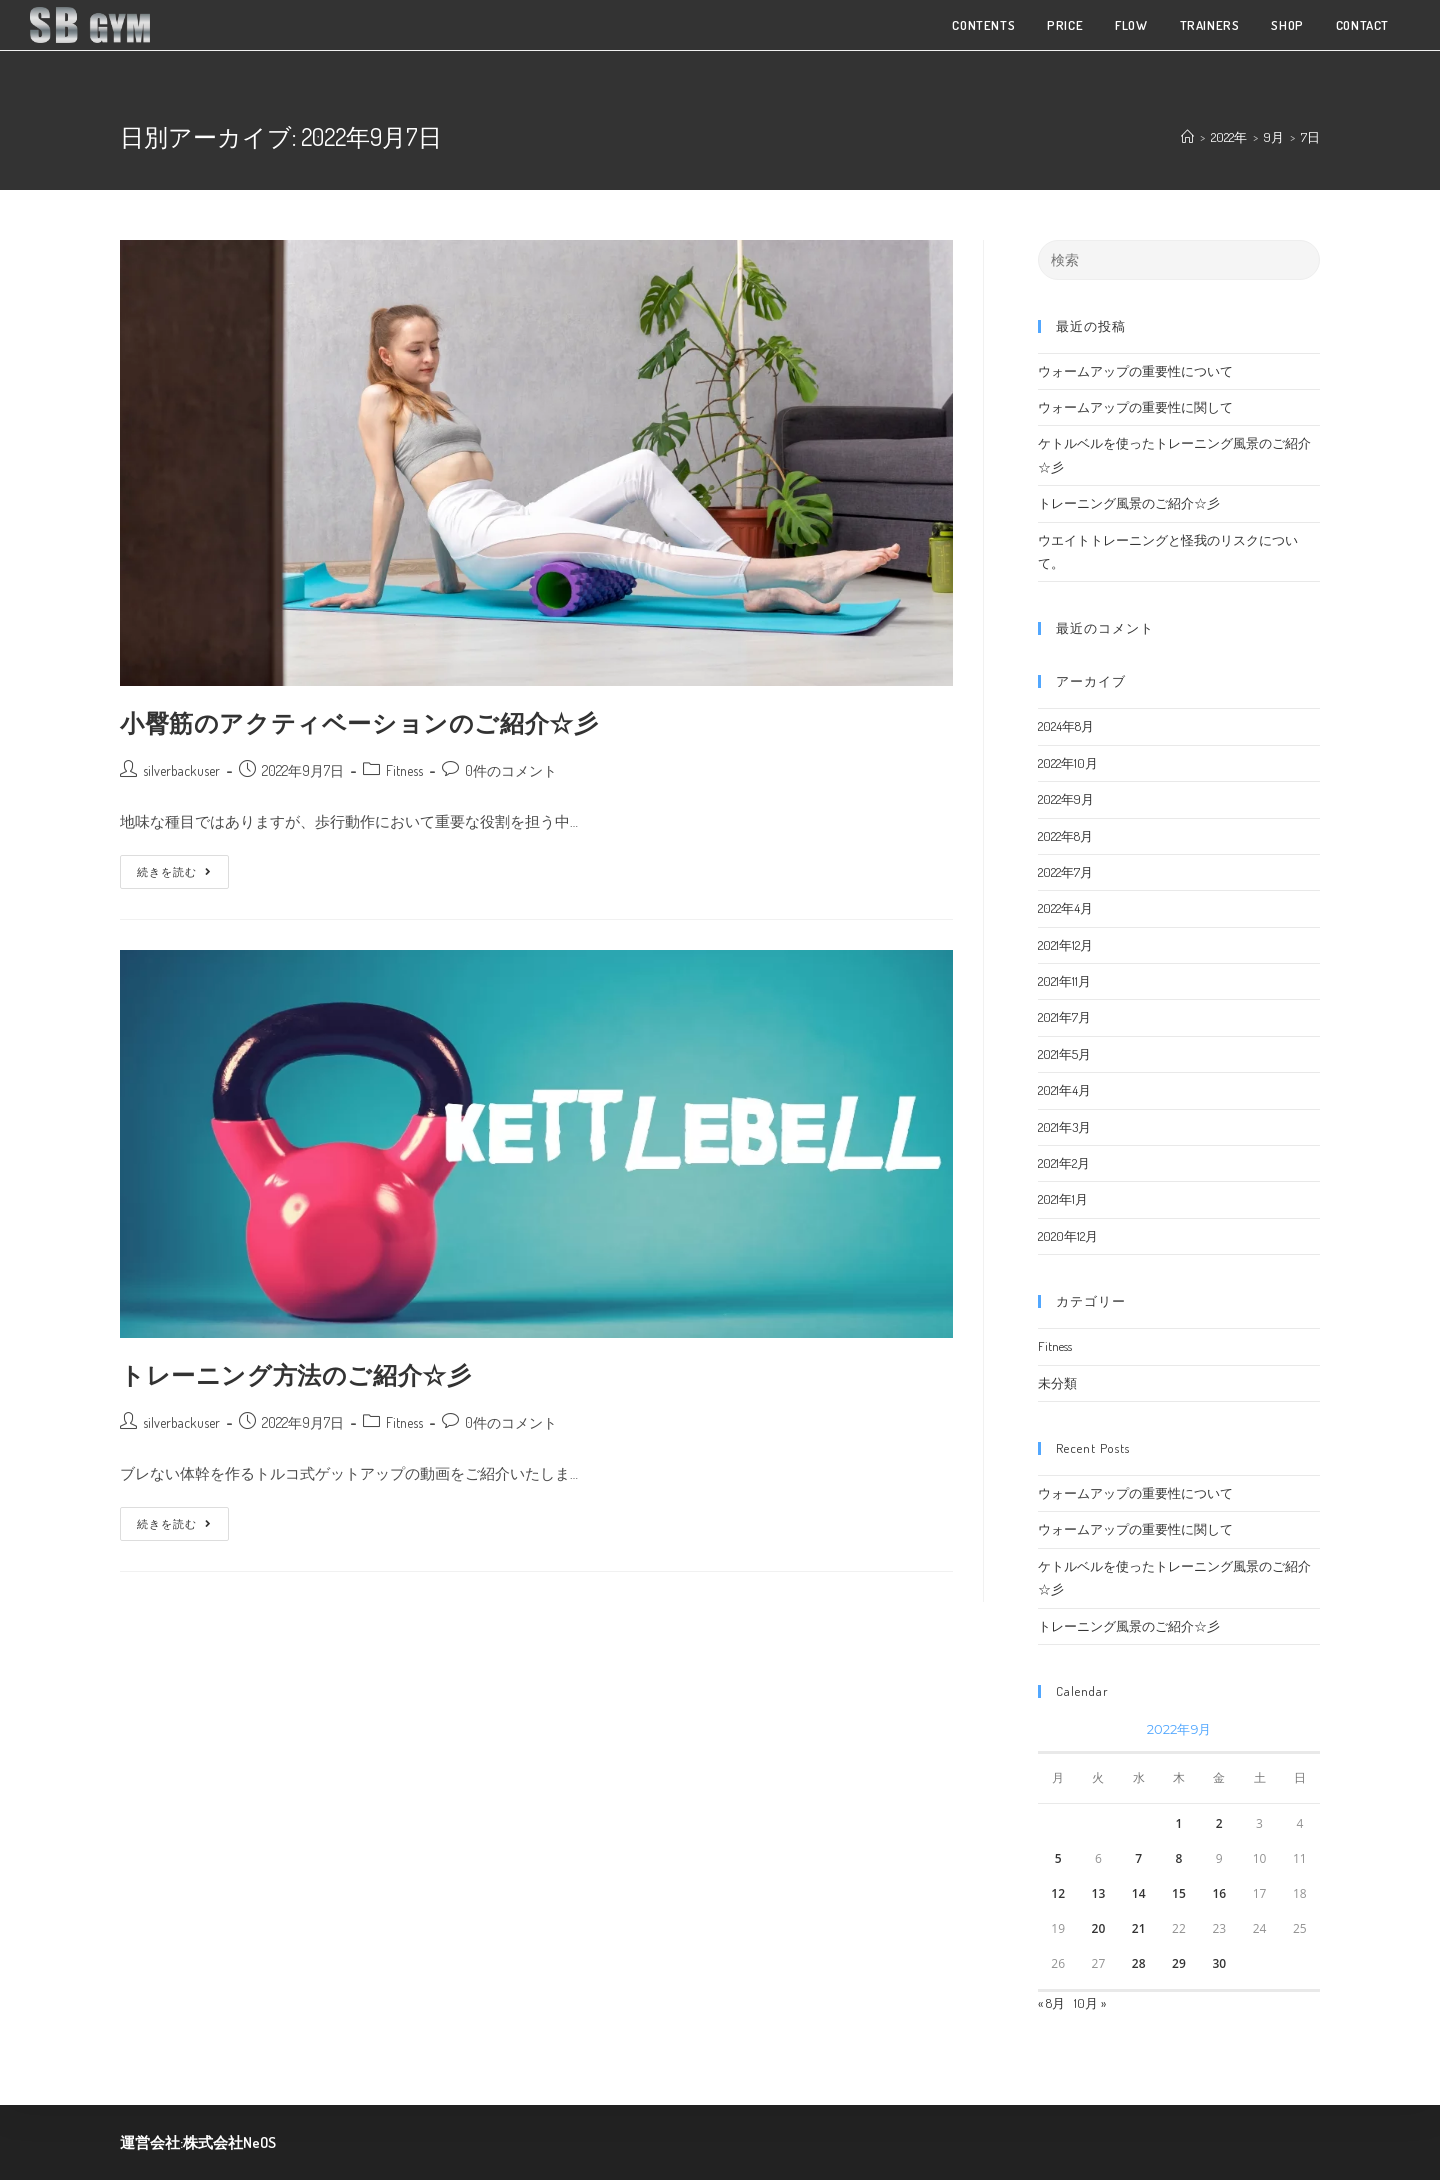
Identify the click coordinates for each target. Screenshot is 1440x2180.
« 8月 (1051, 2003)
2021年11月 (1064, 981)
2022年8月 (1065, 836)
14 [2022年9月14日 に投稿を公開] (1139, 1893)
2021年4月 (1064, 1090)
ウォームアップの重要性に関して (1135, 407)
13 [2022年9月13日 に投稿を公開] (1099, 1893)
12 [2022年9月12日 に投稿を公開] (1058, 1893)
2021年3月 (1064, 1127)
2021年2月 (1064, 1163)
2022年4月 (1065, 908)
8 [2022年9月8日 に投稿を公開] (1179, 1858)
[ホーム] (1187, 137)
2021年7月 (1064, 1017)
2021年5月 (1064, 1054)
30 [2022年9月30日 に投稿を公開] (1219, 1963)
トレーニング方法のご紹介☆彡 (295, 1374)
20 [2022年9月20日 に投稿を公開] (1099, 1928)
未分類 (1057, 1383)
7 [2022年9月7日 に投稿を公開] (1138, 1858)
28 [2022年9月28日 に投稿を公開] (1139, 1963)
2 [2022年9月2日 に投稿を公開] (1219, 1823)
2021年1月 (1063, 1199)
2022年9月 (1066, 799)
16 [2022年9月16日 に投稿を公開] (1219, 1893)
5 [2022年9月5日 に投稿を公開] (1058, 1858)
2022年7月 (1065, 872)
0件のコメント (511, 770)
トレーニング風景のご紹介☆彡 (1129, 503)
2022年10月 (1068, 763)
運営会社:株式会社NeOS (198, 2142)
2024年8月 (1066, 726)
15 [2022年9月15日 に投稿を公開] (1179, 1893)
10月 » (1090, 2003)
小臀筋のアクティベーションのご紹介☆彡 (359, 722)
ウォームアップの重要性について (1135, 371)
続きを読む (174, 867)
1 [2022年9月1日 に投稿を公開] (1179, 1823)
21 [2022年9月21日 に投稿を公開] (1139, 1928)
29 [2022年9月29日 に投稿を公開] (1179, 1963)
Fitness (404, 770)
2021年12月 (1065, 945)
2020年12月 (1068, 1236)
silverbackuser (181, 770)
